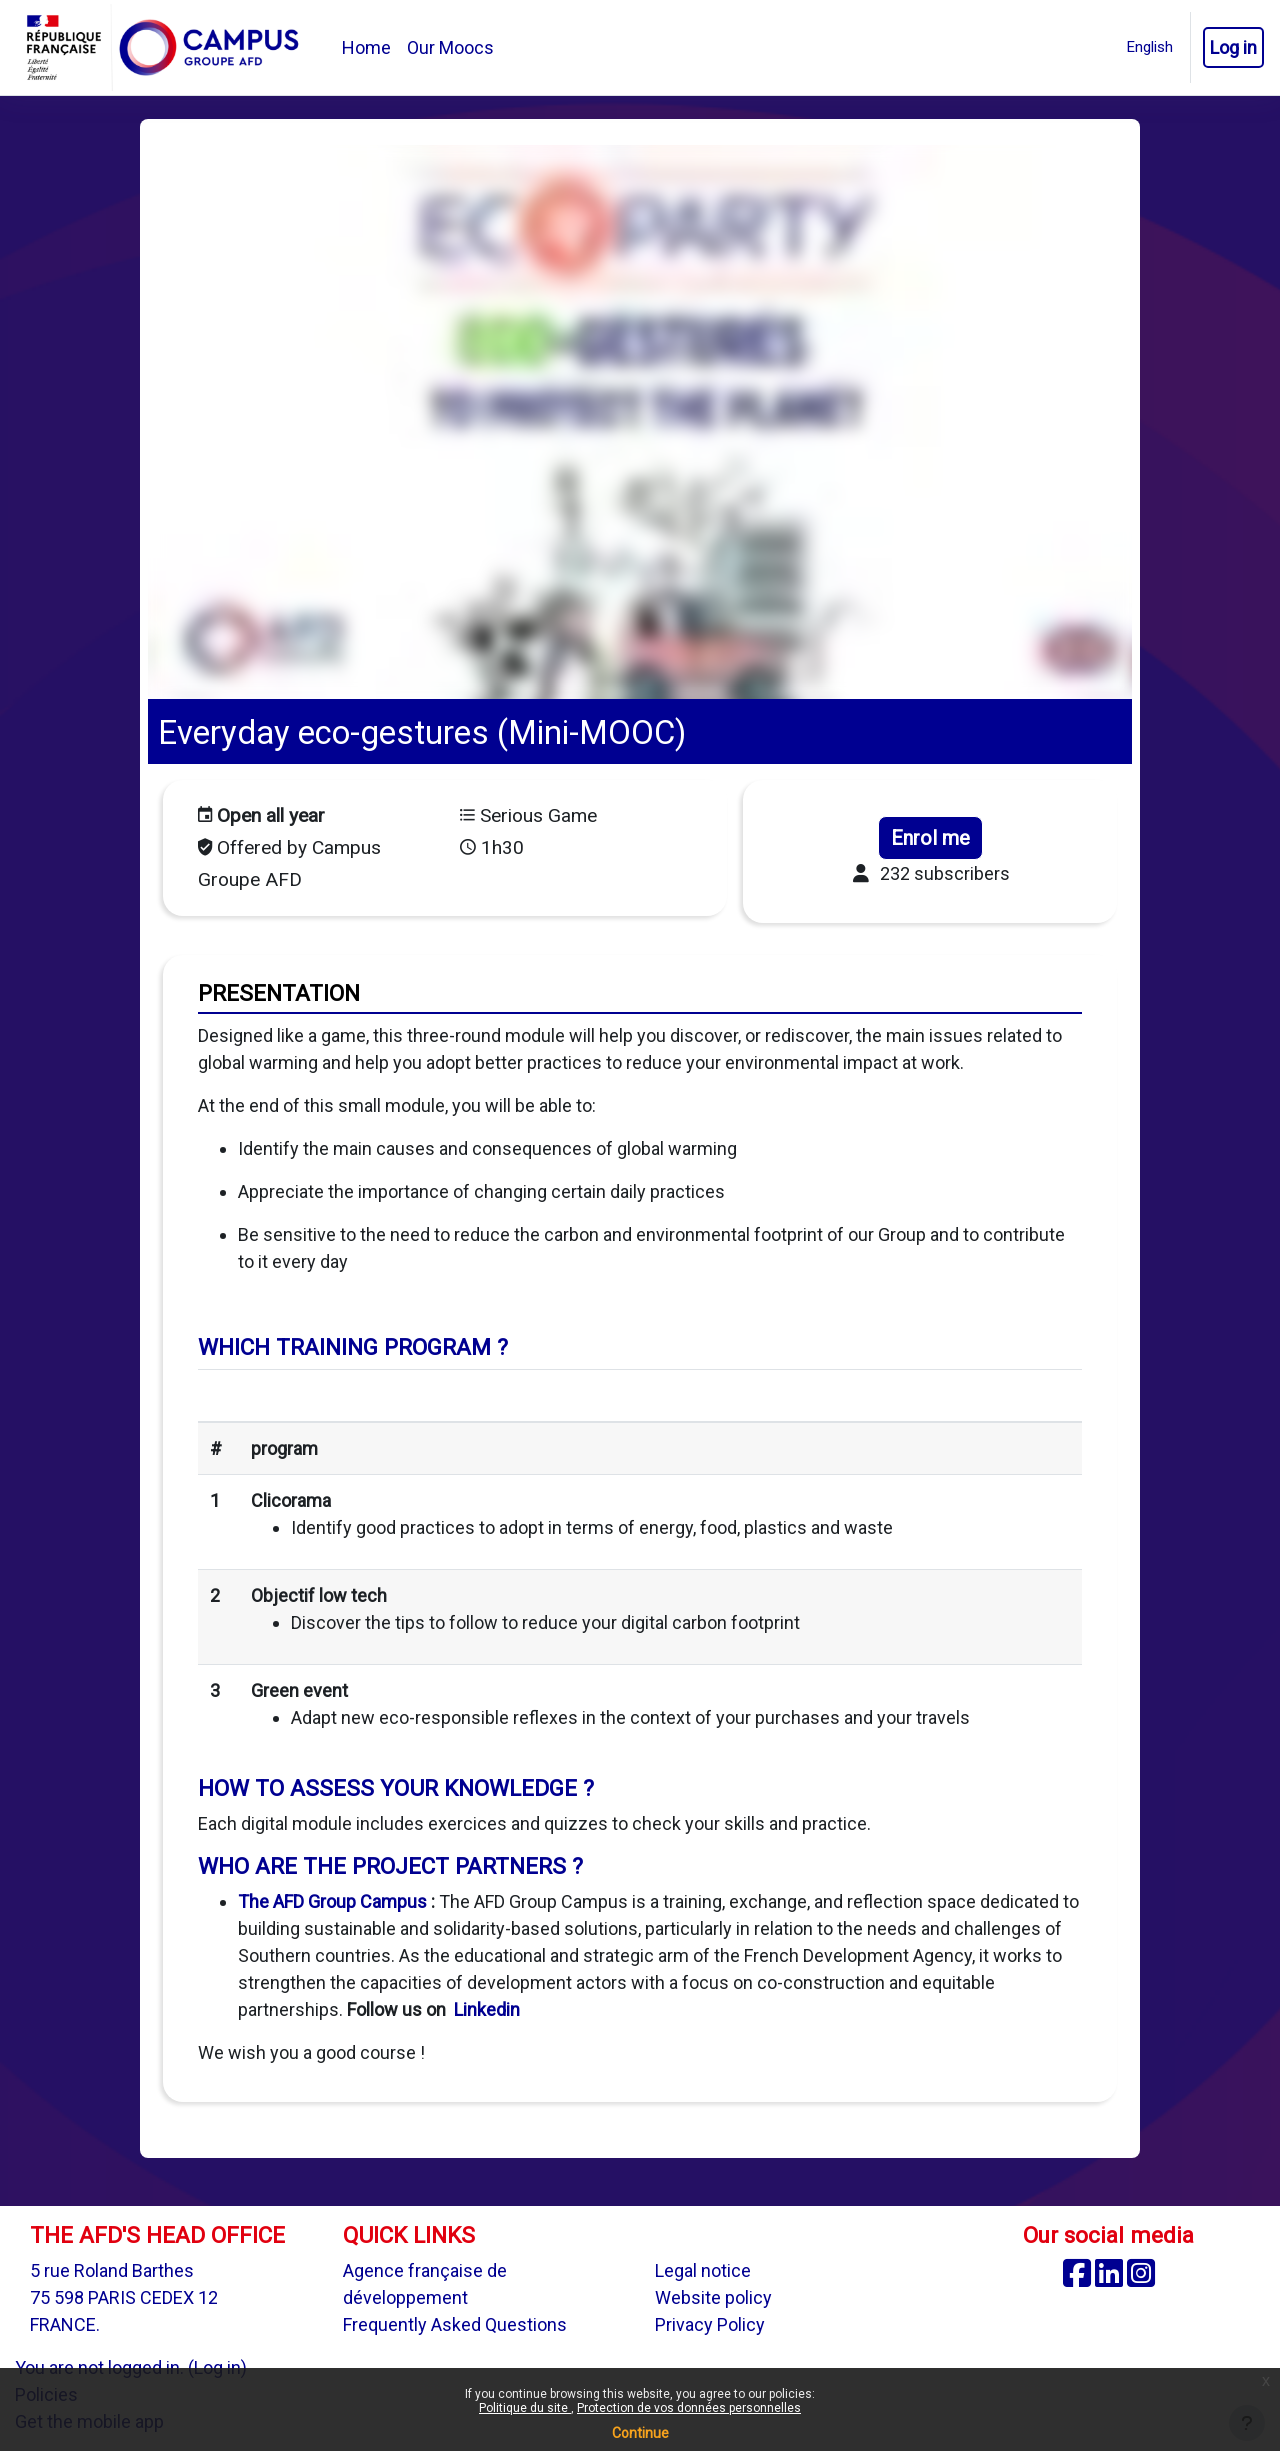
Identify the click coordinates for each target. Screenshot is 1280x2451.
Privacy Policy (710, 2324)
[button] (1150, 47)
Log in (1233, 47)
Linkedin (487, 2009)
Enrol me (930, 838)
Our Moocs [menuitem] (450, 47)
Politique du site (525, 2408)
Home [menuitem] (366, 47)
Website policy (713, 2297)
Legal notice (703, 2270)
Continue (640, 2433)
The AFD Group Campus (332, 1901)
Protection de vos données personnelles (689, 2408)
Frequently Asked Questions (455, 2324)
